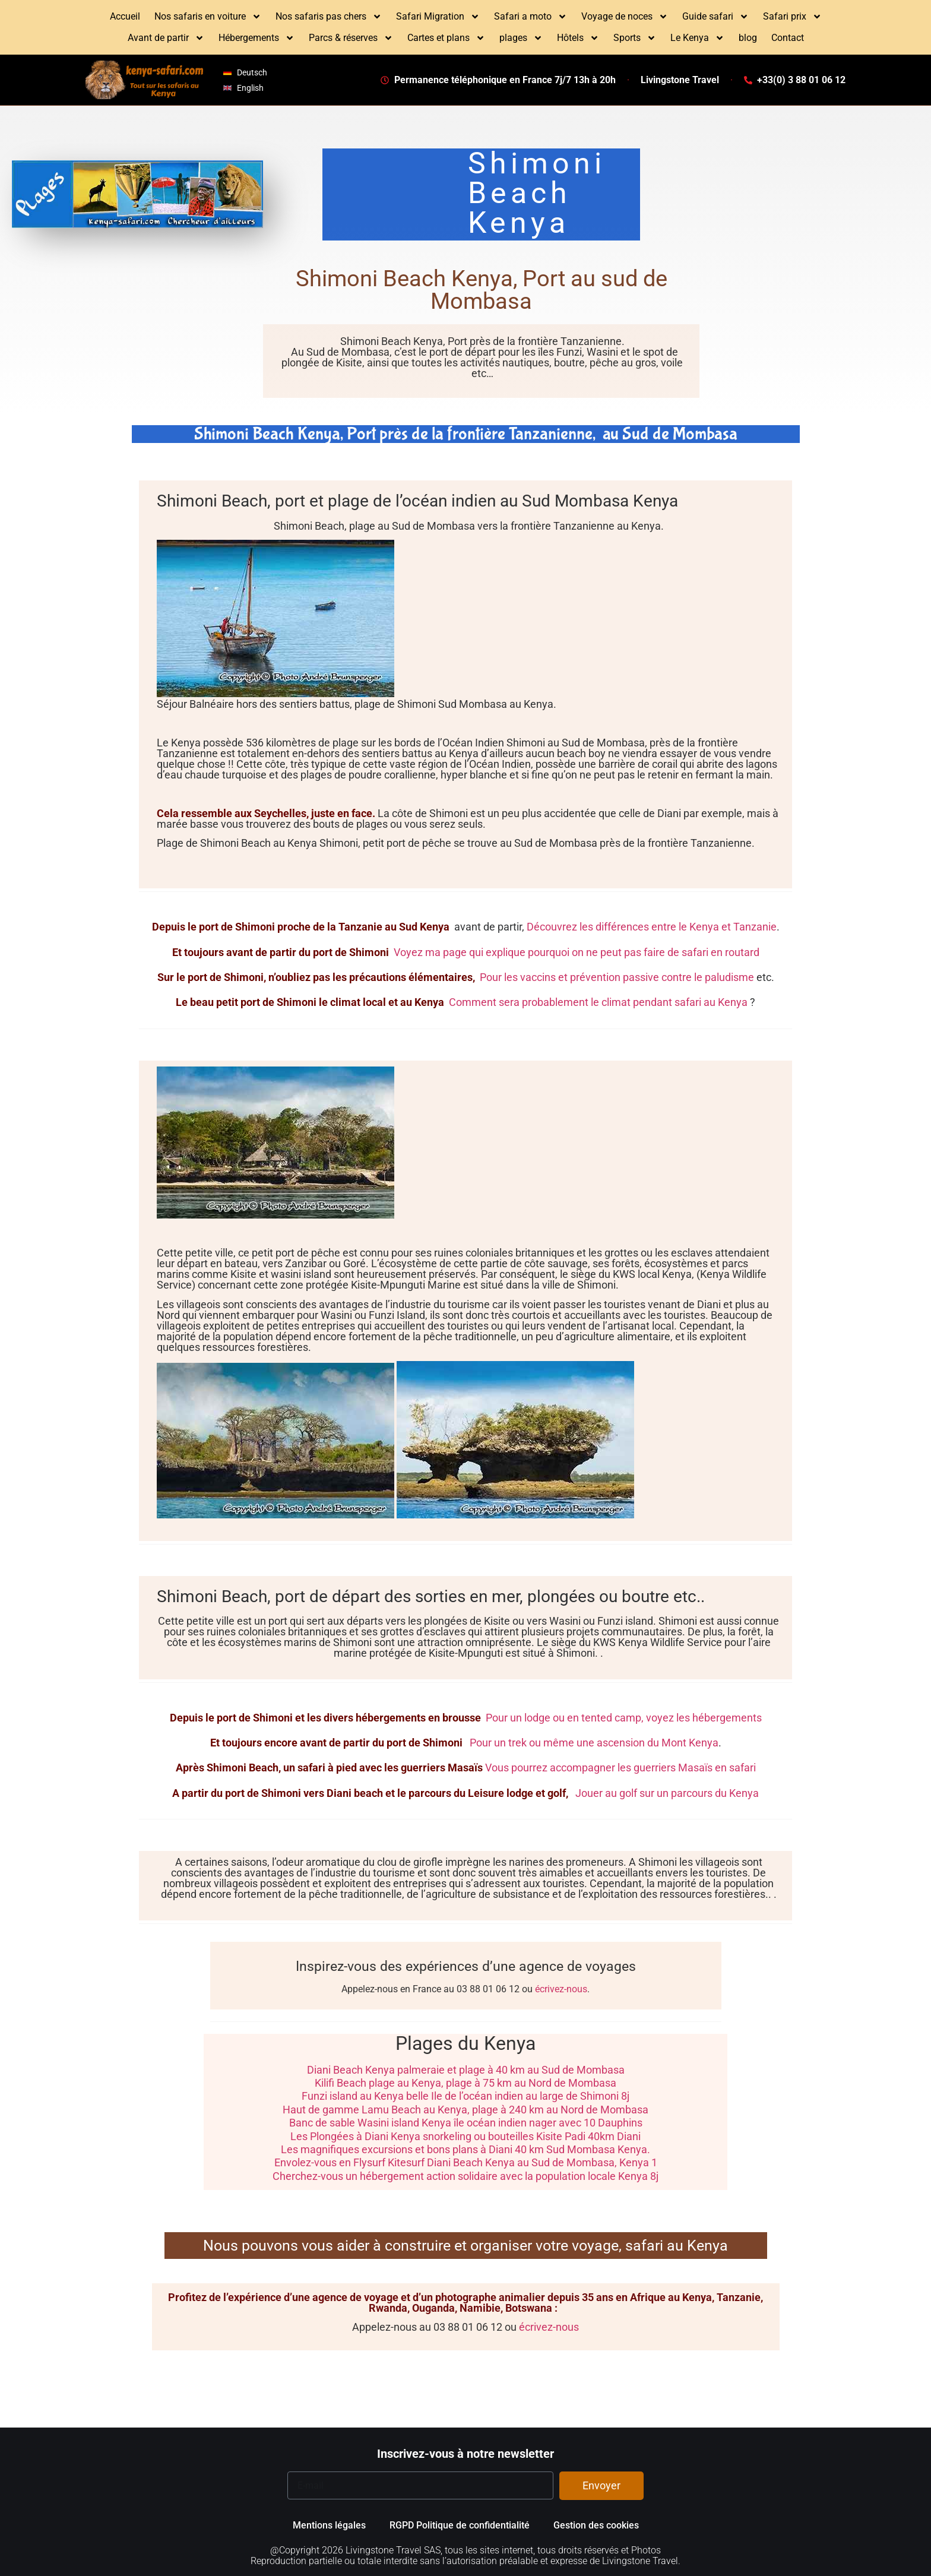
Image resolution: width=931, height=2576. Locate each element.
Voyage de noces (624, 16)
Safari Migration (438, 16)
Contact (787, 37)
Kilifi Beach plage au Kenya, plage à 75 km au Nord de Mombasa (465, 2083)
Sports (634, 38)
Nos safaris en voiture (207, 16)
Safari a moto (530, 16)
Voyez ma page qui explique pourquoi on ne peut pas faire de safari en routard (575, 952)
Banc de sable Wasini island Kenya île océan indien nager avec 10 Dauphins (465, 2122)
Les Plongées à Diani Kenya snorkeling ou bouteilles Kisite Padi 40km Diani (465, 2136)
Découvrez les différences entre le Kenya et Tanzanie (652, 926)
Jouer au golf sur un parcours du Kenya (666, 1793)
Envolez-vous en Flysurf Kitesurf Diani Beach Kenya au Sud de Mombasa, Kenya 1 (465, 2162)
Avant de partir (166, 38)
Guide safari (715, 16)
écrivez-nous (561, 1989)
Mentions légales (329, 2525)
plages (521, 38)
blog (748, 37)
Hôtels (578, 38)
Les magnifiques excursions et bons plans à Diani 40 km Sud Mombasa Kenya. (465, 2149)
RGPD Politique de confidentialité (460, 2525)
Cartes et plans (446, 38)
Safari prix (792, 16)
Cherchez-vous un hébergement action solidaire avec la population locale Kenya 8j (465, 2176)
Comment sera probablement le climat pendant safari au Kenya (597, 1002)
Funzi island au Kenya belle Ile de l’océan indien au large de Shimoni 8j (465, 2096)
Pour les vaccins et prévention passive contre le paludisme (615, 977)
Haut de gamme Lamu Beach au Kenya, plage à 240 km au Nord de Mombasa (465, 2109)
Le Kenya (697, 38)
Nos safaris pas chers (329, 16)
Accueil (125, 16)
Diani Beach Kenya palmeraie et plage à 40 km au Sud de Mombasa (466, 2070)
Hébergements (256, 38)
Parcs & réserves (351, 38)
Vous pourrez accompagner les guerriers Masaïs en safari (620, 1767)
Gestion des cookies (596, 2525)
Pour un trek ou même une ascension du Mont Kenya (592, 1742)
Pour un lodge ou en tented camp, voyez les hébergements (624, 1717)
